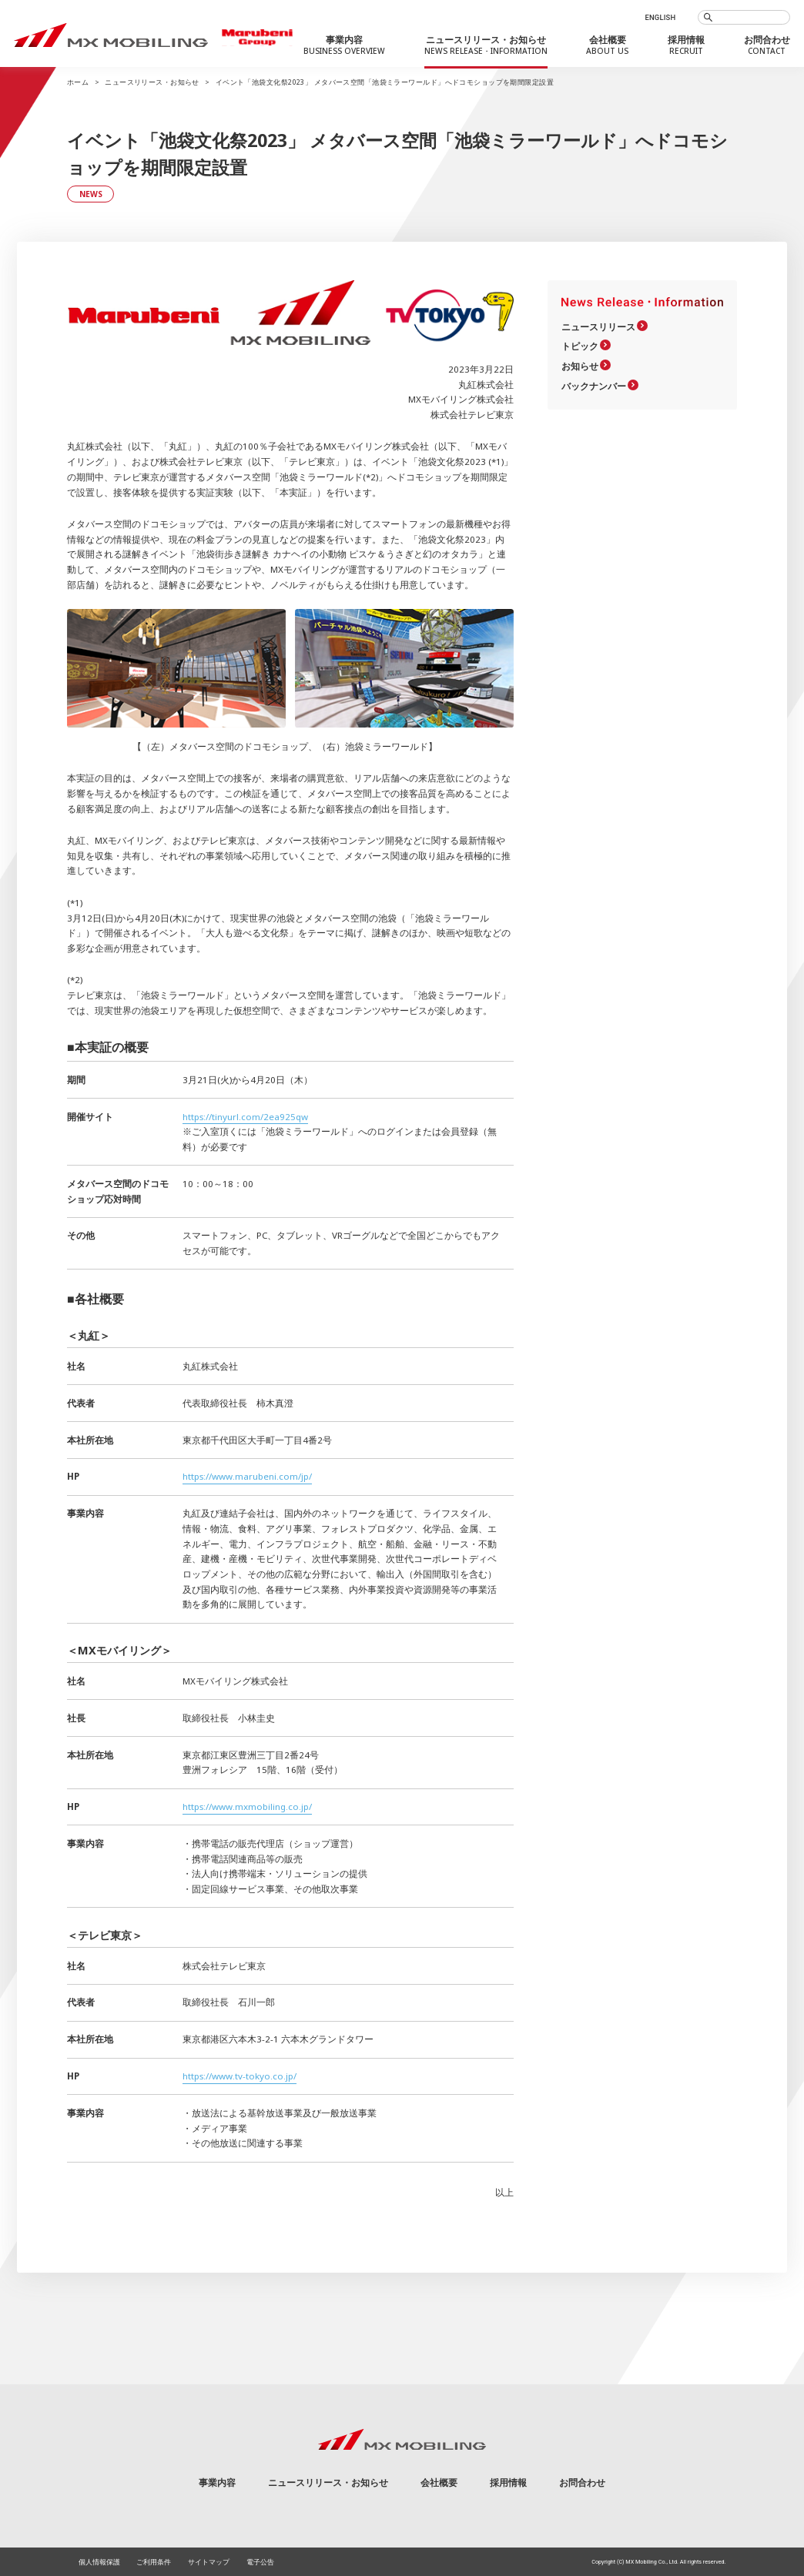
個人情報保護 (99, 2562)
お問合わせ (582, 2482)
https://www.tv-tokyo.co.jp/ (239, 2076)
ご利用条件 (153, 2562)
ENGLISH (660, 17)
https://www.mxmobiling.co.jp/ (247, 1806)
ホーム (78, 82)
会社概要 (438, 2482)
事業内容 (217, 2482)
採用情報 (508, 2482)
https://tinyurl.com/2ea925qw (245, 1116)
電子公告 (260, 2562)
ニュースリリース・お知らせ (152, 82)
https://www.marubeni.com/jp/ (247, 1476)
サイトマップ (208, 2562)
